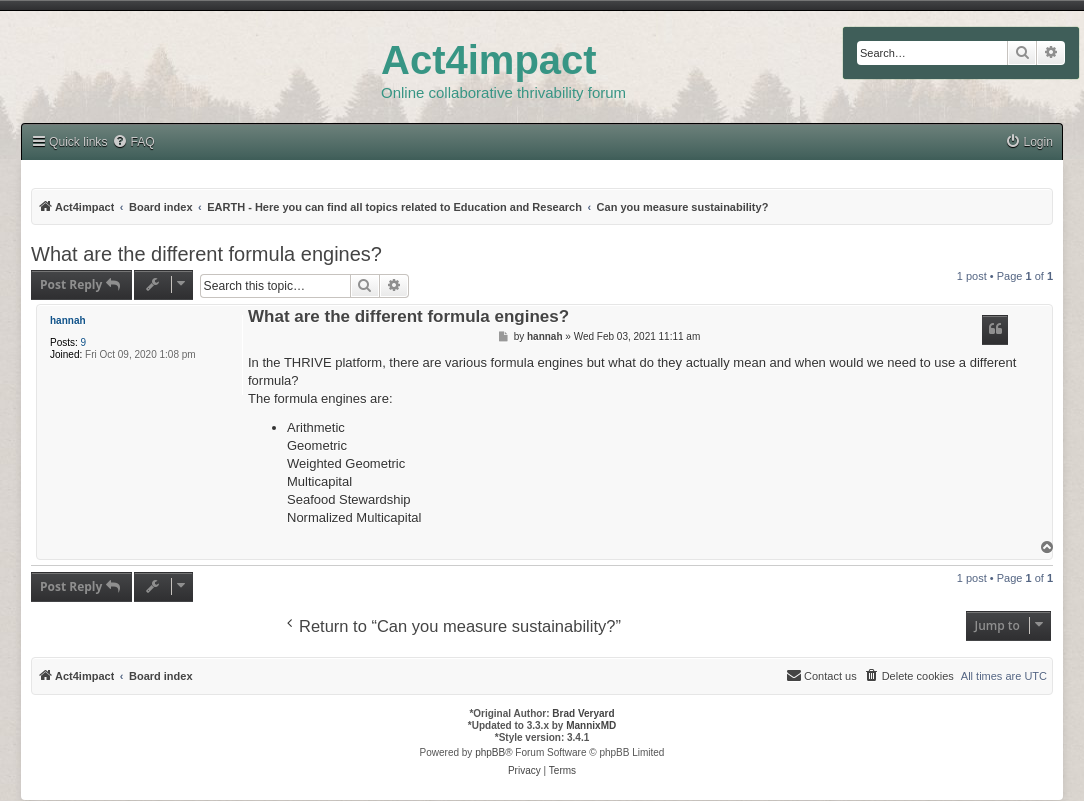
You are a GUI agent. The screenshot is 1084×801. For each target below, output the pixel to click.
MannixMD (591, 725)
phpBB (490, 752)
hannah (68, 320)
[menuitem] (1029, 142)
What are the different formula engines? (206, 254)
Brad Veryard (583, 713)
